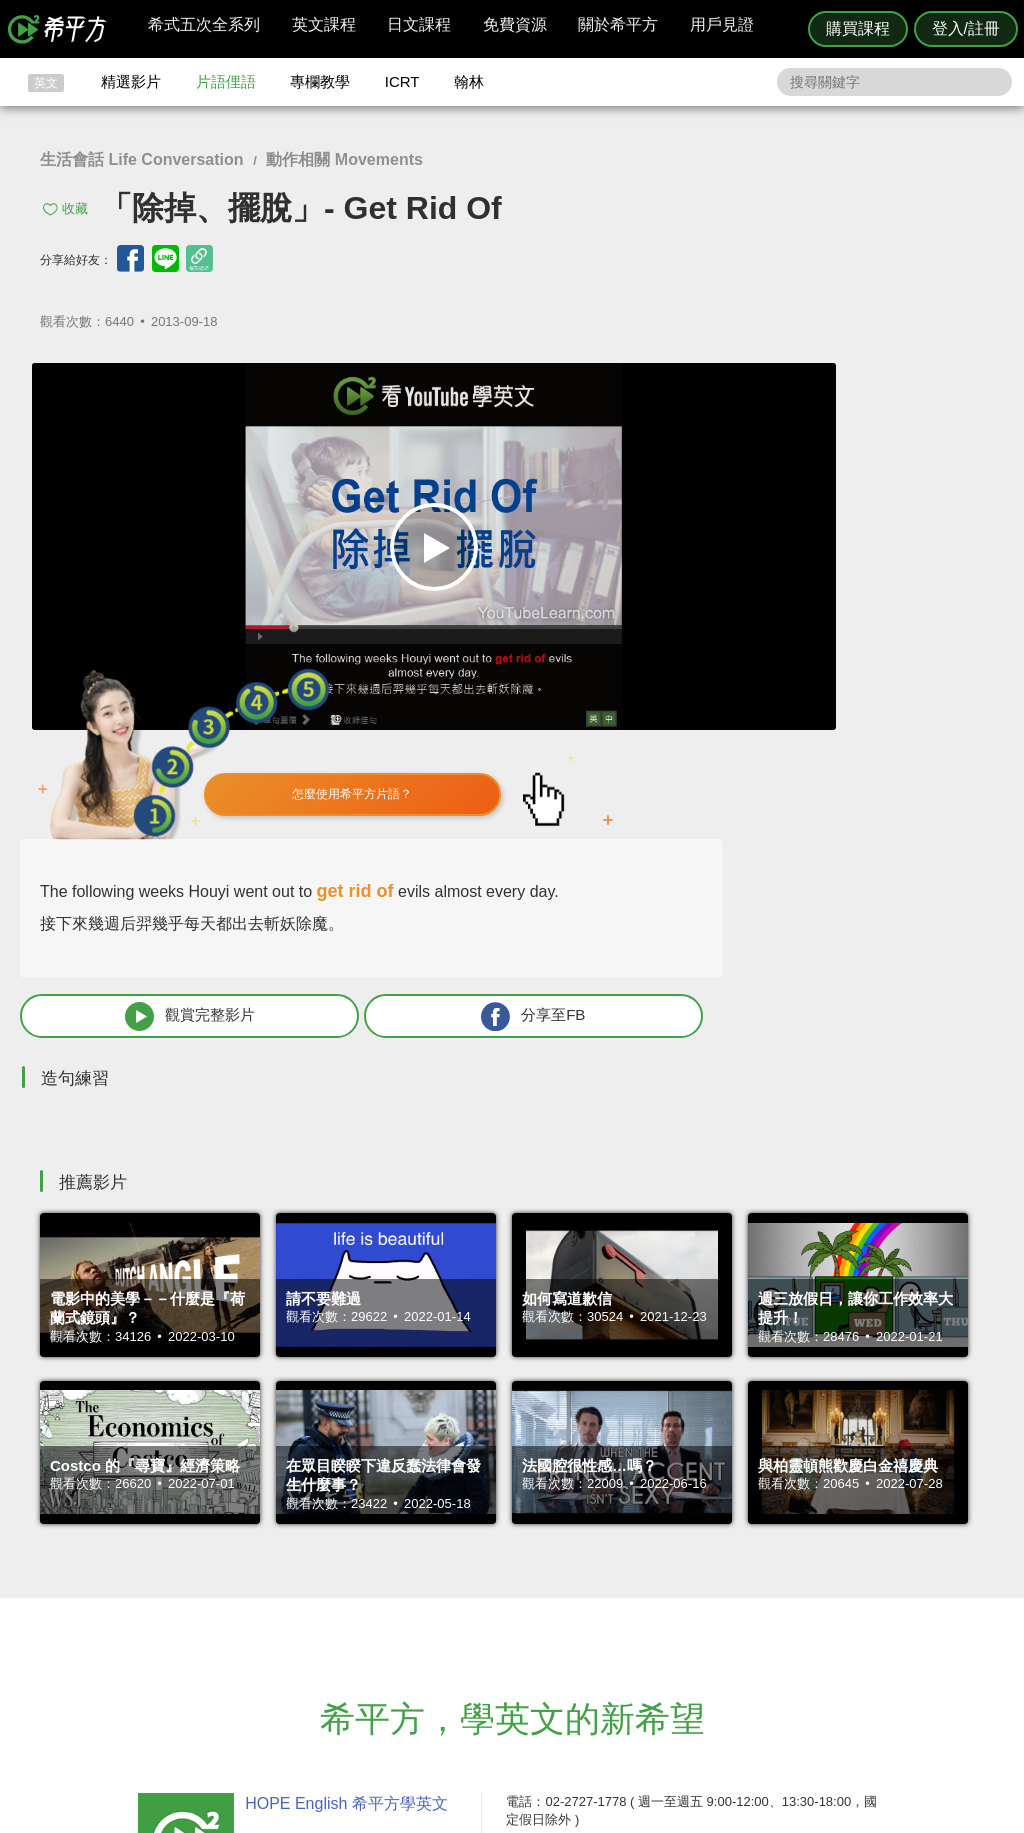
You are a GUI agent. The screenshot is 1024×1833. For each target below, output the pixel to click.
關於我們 (632, 1607)
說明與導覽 (733, 1589)
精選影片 (131, 81)
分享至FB (877, 663)
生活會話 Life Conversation (142, 159)
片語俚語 (226, 81)
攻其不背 (536, 1571)
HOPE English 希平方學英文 (342, 1451)
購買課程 (858, 28)
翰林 (469, 81)
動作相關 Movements (344, 159)
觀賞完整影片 (714, 663)
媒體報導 (632, 1625)
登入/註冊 (966, 28)
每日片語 (536, 1607)
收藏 (75, 208)
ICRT (402, 81)
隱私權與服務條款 (753, 1571)
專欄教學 (320, 81)
